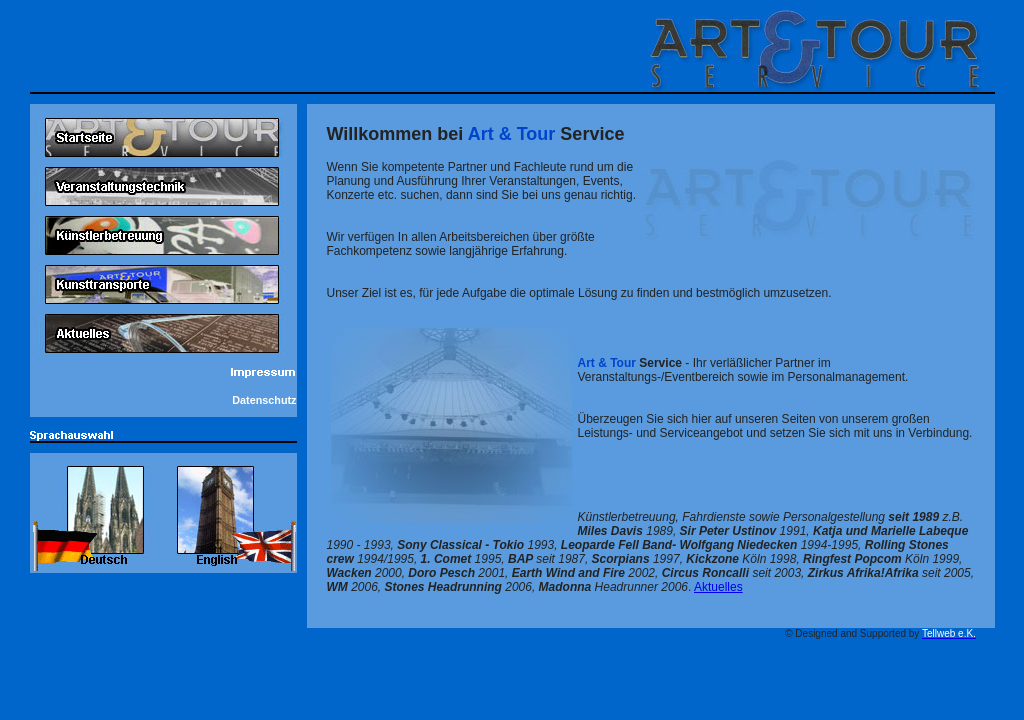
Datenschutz (264, 400)
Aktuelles (718, 587)
